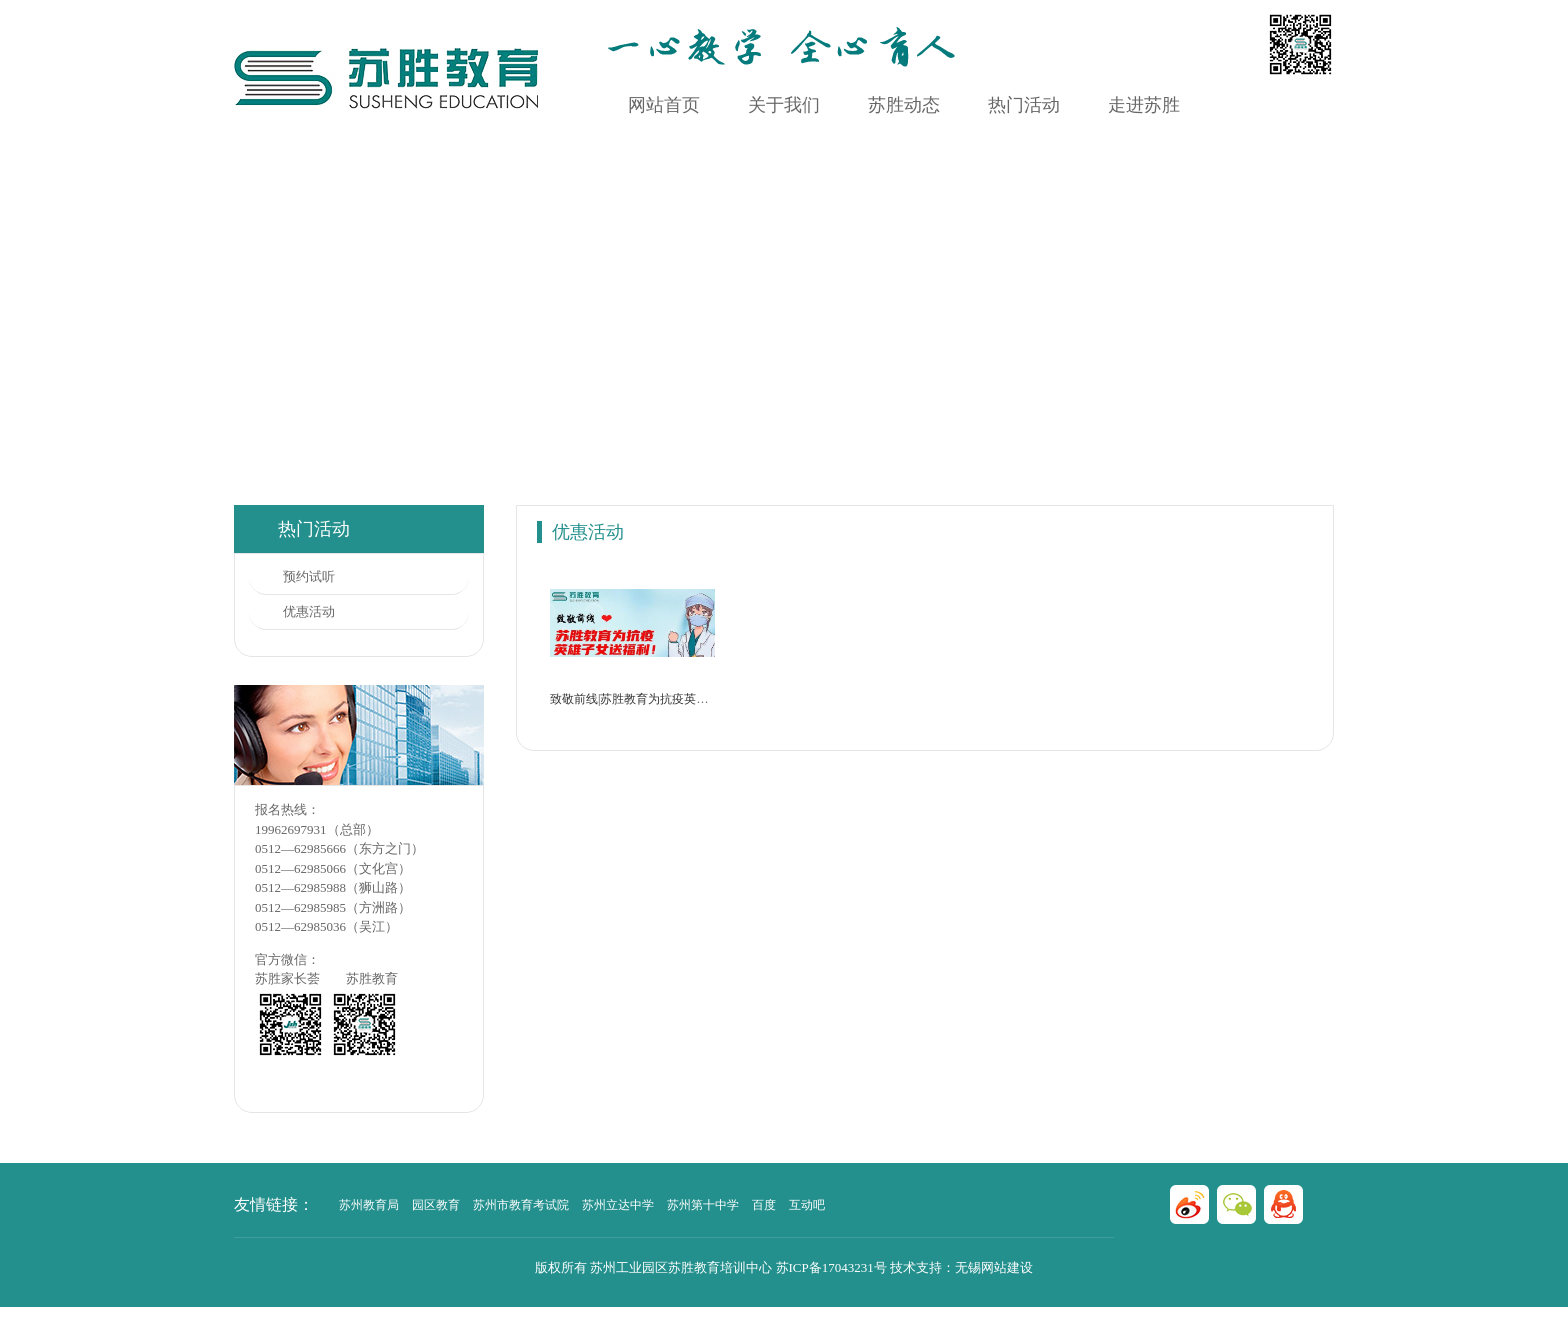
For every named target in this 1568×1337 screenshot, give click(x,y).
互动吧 (807, 1205)
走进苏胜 (1144, 105)
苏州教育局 (369, 1205)
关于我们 (784, 105)
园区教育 (436, 1205)
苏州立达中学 (618, 1205)
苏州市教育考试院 (521, 1205)
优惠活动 (309, 611)
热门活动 (1024, 105)
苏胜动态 (904, 105)
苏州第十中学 (703, 1205)
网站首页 (664, 105)
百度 (764, 1205)
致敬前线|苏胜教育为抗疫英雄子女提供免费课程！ (683, 699)
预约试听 (309, 576)
